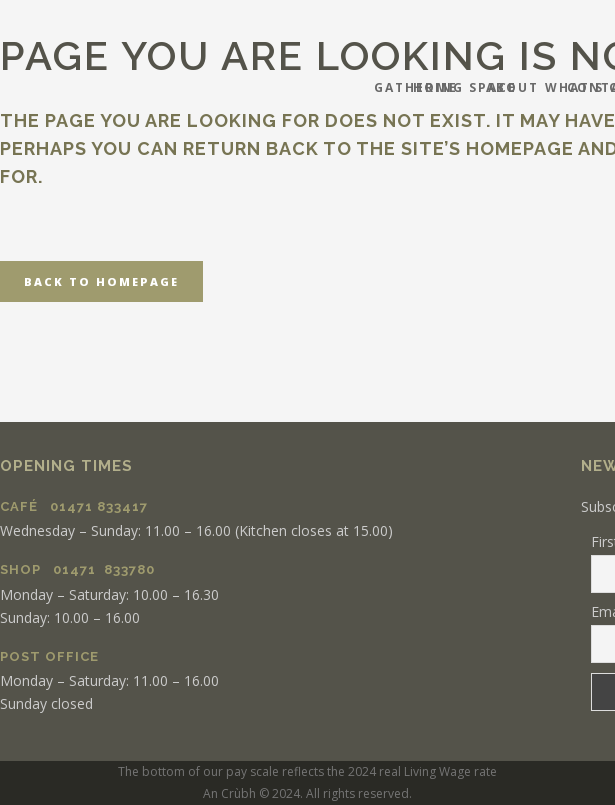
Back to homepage (101, 281)
